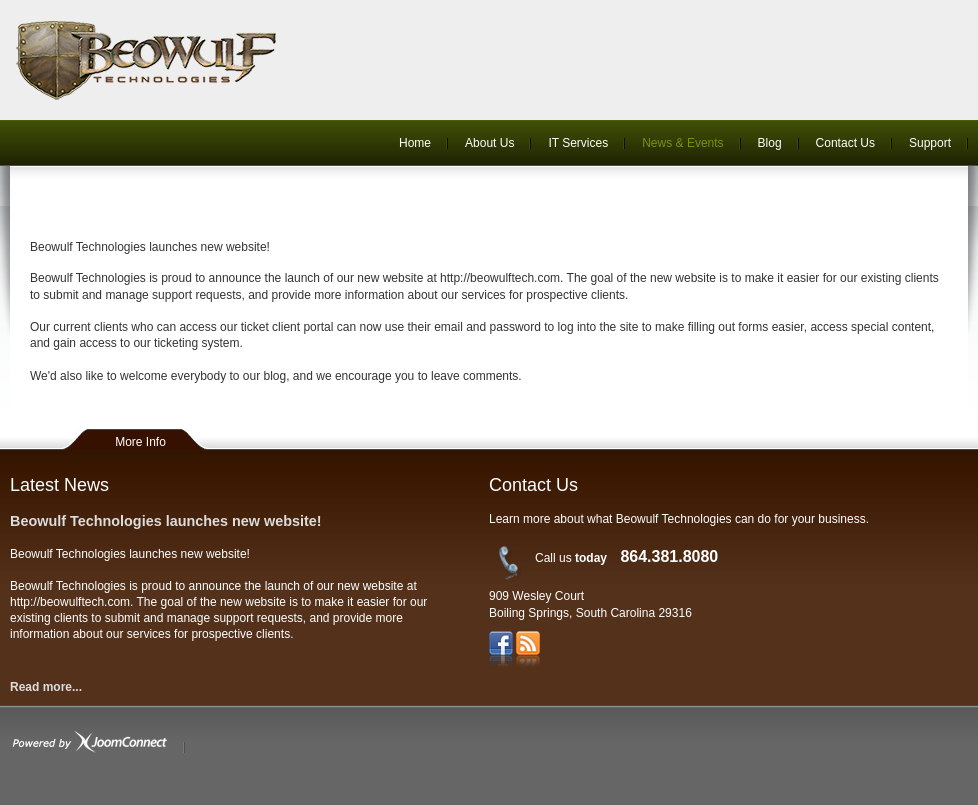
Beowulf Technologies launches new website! (166, 521)
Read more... (46, 687)
